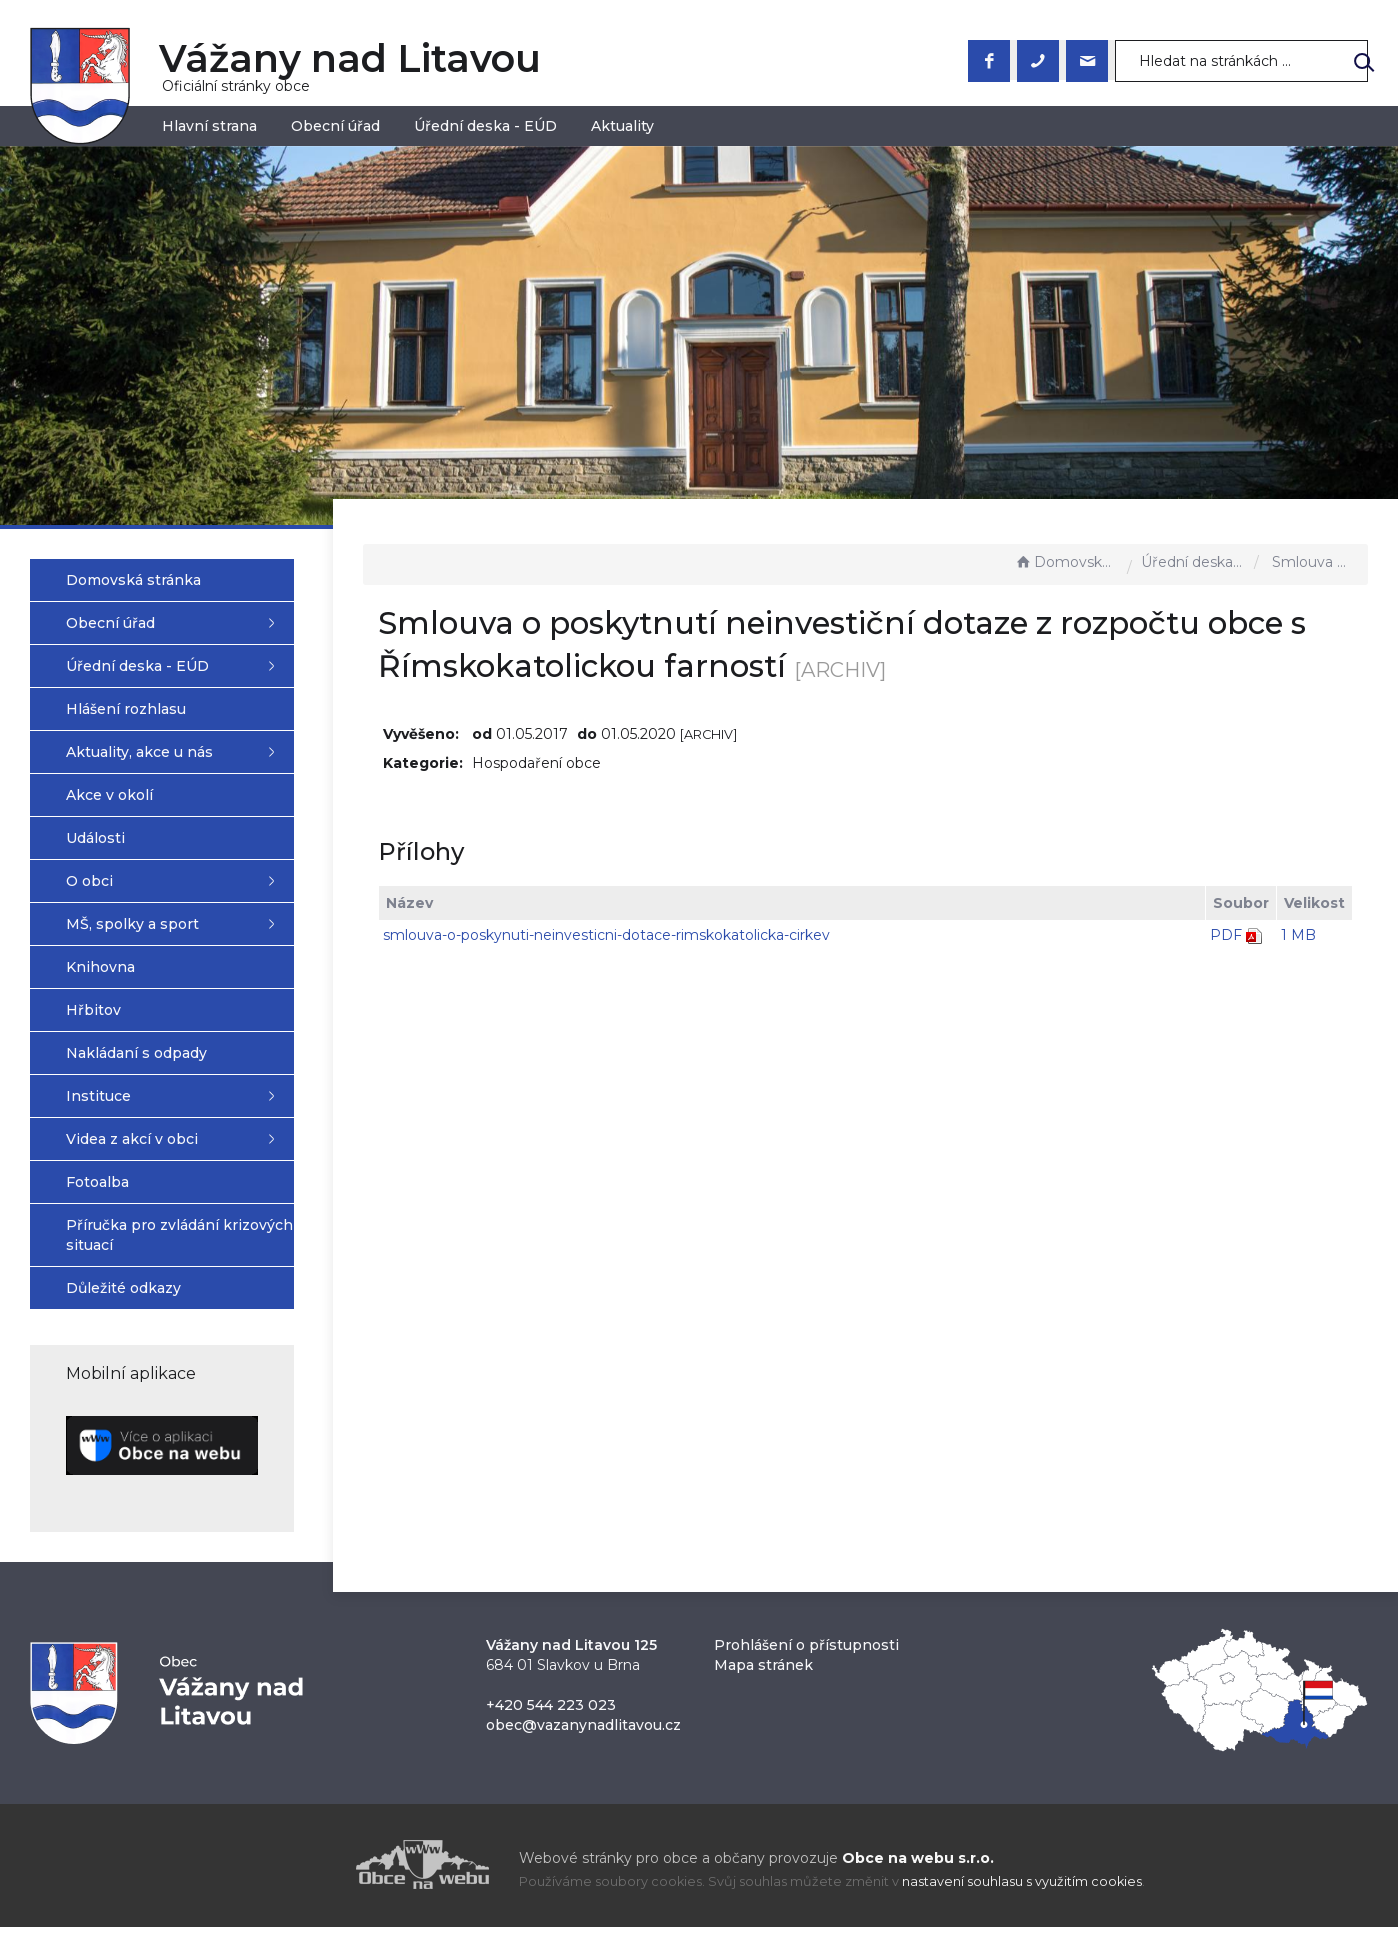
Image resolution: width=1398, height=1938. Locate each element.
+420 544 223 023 (551, 1716)
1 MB (1298, 935)
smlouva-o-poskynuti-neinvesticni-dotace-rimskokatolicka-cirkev (643, 935)
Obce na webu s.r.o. (918, 1869)
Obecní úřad (335, 126)
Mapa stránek (763, 1676)
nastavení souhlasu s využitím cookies (1022, 1892)
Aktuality (622, 126)
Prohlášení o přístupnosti (806, 1656)
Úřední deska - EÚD (485, 126)
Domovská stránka (1066, 562)
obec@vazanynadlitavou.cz (583, 1736)
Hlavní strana (209, 126)
